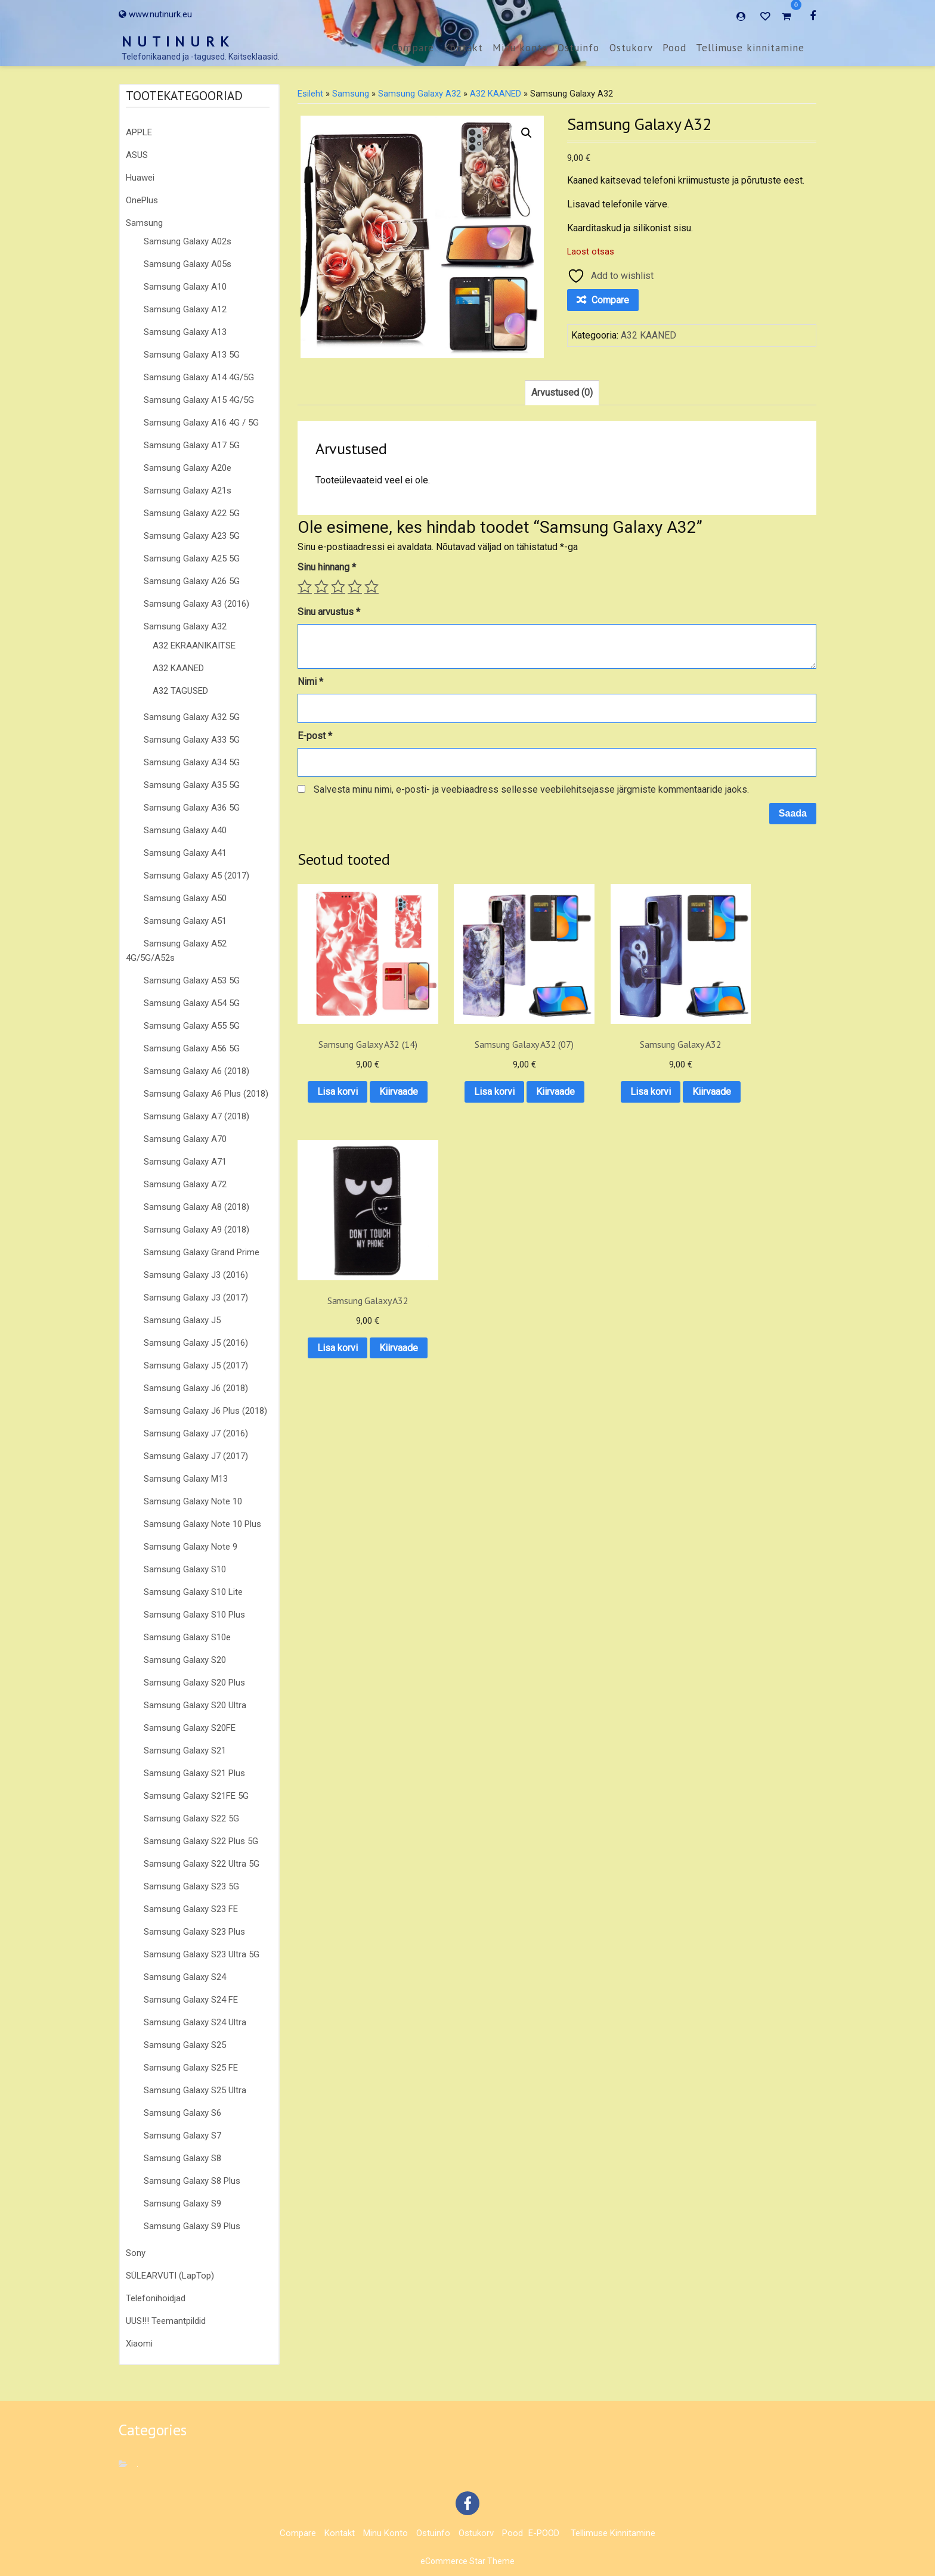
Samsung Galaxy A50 (185, 898)
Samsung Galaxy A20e (187, 468)
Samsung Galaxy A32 (185, 626)
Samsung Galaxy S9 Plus (192, 2226)
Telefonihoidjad (155, 2298)
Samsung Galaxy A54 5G (192, 1003)
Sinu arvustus (329, 611)
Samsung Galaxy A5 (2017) (196, 875)
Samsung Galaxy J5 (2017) (196, 1365)
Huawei (140, 177)
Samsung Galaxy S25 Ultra (195, 2090)
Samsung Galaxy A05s (187, 264)
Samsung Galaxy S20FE (190, 1727)
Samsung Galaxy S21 (185, 1750)
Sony (135, 2253)
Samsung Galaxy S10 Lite (193, 1592)
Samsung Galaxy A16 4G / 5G (201, 422)
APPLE (139, 132)
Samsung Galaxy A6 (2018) (196, 1071)
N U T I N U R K (176, 41)
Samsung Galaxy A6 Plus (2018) (206, 1093)
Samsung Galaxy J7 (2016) (196, 1433)
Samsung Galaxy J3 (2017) (196, 1297)
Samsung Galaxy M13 (186, 1478)
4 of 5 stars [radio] (355, 586)
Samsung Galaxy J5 (182, 1320)
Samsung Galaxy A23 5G (192, 535)
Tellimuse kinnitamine (750, 47)
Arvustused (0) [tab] (562, 392)
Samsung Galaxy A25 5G (192, 558)
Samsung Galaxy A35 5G (192, 785)
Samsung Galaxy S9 (182, 2203)
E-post (315, 735)
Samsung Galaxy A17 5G (192, 445)
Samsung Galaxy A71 (185, 1161)
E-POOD (543, 2533)
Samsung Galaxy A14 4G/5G (199, 377)
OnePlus (142, 200)
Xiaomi (139, 2343)
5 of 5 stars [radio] (371, 586)
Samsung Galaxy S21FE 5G (196, 1795)
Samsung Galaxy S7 (182, 2135)
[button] (526, 133)
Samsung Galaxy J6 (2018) (196, 1388)
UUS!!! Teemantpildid (166, 2321)
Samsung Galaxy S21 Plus (194, 1773)
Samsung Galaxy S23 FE (191, 1909)
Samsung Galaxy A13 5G (192, 354)
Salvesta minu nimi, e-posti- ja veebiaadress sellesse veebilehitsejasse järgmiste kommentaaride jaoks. (531, 789)
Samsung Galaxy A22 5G (192, 513)
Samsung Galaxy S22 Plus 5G (201, 1841)
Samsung (144, 223)
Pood (674, 47)
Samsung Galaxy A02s (187, 241)
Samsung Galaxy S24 (185, 1977)
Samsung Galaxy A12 (185, 309)
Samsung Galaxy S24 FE (191, 1999)
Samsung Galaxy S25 (185, 2045)
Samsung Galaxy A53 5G (192, 980)
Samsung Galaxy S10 (185, 1569)
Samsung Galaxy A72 (185, 1184)
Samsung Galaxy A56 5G (192, 1048)
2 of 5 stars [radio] (321, 586)
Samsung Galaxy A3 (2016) (196, 603)
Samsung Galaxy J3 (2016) (196, 1275)
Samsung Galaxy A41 (185, 853)
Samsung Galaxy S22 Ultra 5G (201, 1863)
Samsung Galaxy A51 (185, 920)
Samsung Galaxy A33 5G (192, 739)
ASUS (137, 155)
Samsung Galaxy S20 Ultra (195, 1705)
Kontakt (463, 47)
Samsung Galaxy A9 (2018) (196, 1229)
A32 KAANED (178, 668)
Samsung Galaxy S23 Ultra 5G (201, 1954)
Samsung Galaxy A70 (185, 1139)
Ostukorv (631, 47)
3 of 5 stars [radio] (338, 586)
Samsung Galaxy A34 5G (192, 762)
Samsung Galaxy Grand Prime (201, 1252)
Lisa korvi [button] (355, 1065)
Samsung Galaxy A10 (185, 286)
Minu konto (520, 47)
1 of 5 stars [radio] (305, 586)
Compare (413, 47)
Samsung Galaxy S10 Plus (194, 1614)
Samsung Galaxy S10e (187, 1637)
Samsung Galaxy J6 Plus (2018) (205, 1410)
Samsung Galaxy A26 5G (192, 581)
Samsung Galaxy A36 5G (192, 807)
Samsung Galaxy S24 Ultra (195, 2022)
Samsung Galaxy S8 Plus (192, 2180)
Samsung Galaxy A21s (187, 490)
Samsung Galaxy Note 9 (190, 1546)
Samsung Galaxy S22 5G (191, 1818)
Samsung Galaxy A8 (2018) (196, 1207)
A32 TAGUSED (180, 690)
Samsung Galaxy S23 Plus (194, 1931)
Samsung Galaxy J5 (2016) (196, 1342)
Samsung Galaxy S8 (182, 2158)
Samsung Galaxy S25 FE (191, 2067)
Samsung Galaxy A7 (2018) (196, 1116)
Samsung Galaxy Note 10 (193, 1501)
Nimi (310, 681)
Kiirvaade (354, 1096)
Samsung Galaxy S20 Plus (194, 1682)
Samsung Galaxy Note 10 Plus (202, 1524)
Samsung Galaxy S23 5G (191, 1886)
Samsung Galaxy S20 (185, 1660)
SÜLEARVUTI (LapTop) (170, 2275)
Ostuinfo (578, 47)
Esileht (310, 93)
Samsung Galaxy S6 (182, 2113)
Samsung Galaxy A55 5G (192, 1025)
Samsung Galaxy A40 (185, 830)
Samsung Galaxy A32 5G (192, 717)
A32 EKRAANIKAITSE (194, 645)
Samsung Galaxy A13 (185, 332)
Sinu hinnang (327, 567)
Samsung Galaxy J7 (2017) (196, 1456)
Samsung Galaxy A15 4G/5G (199, 400)
